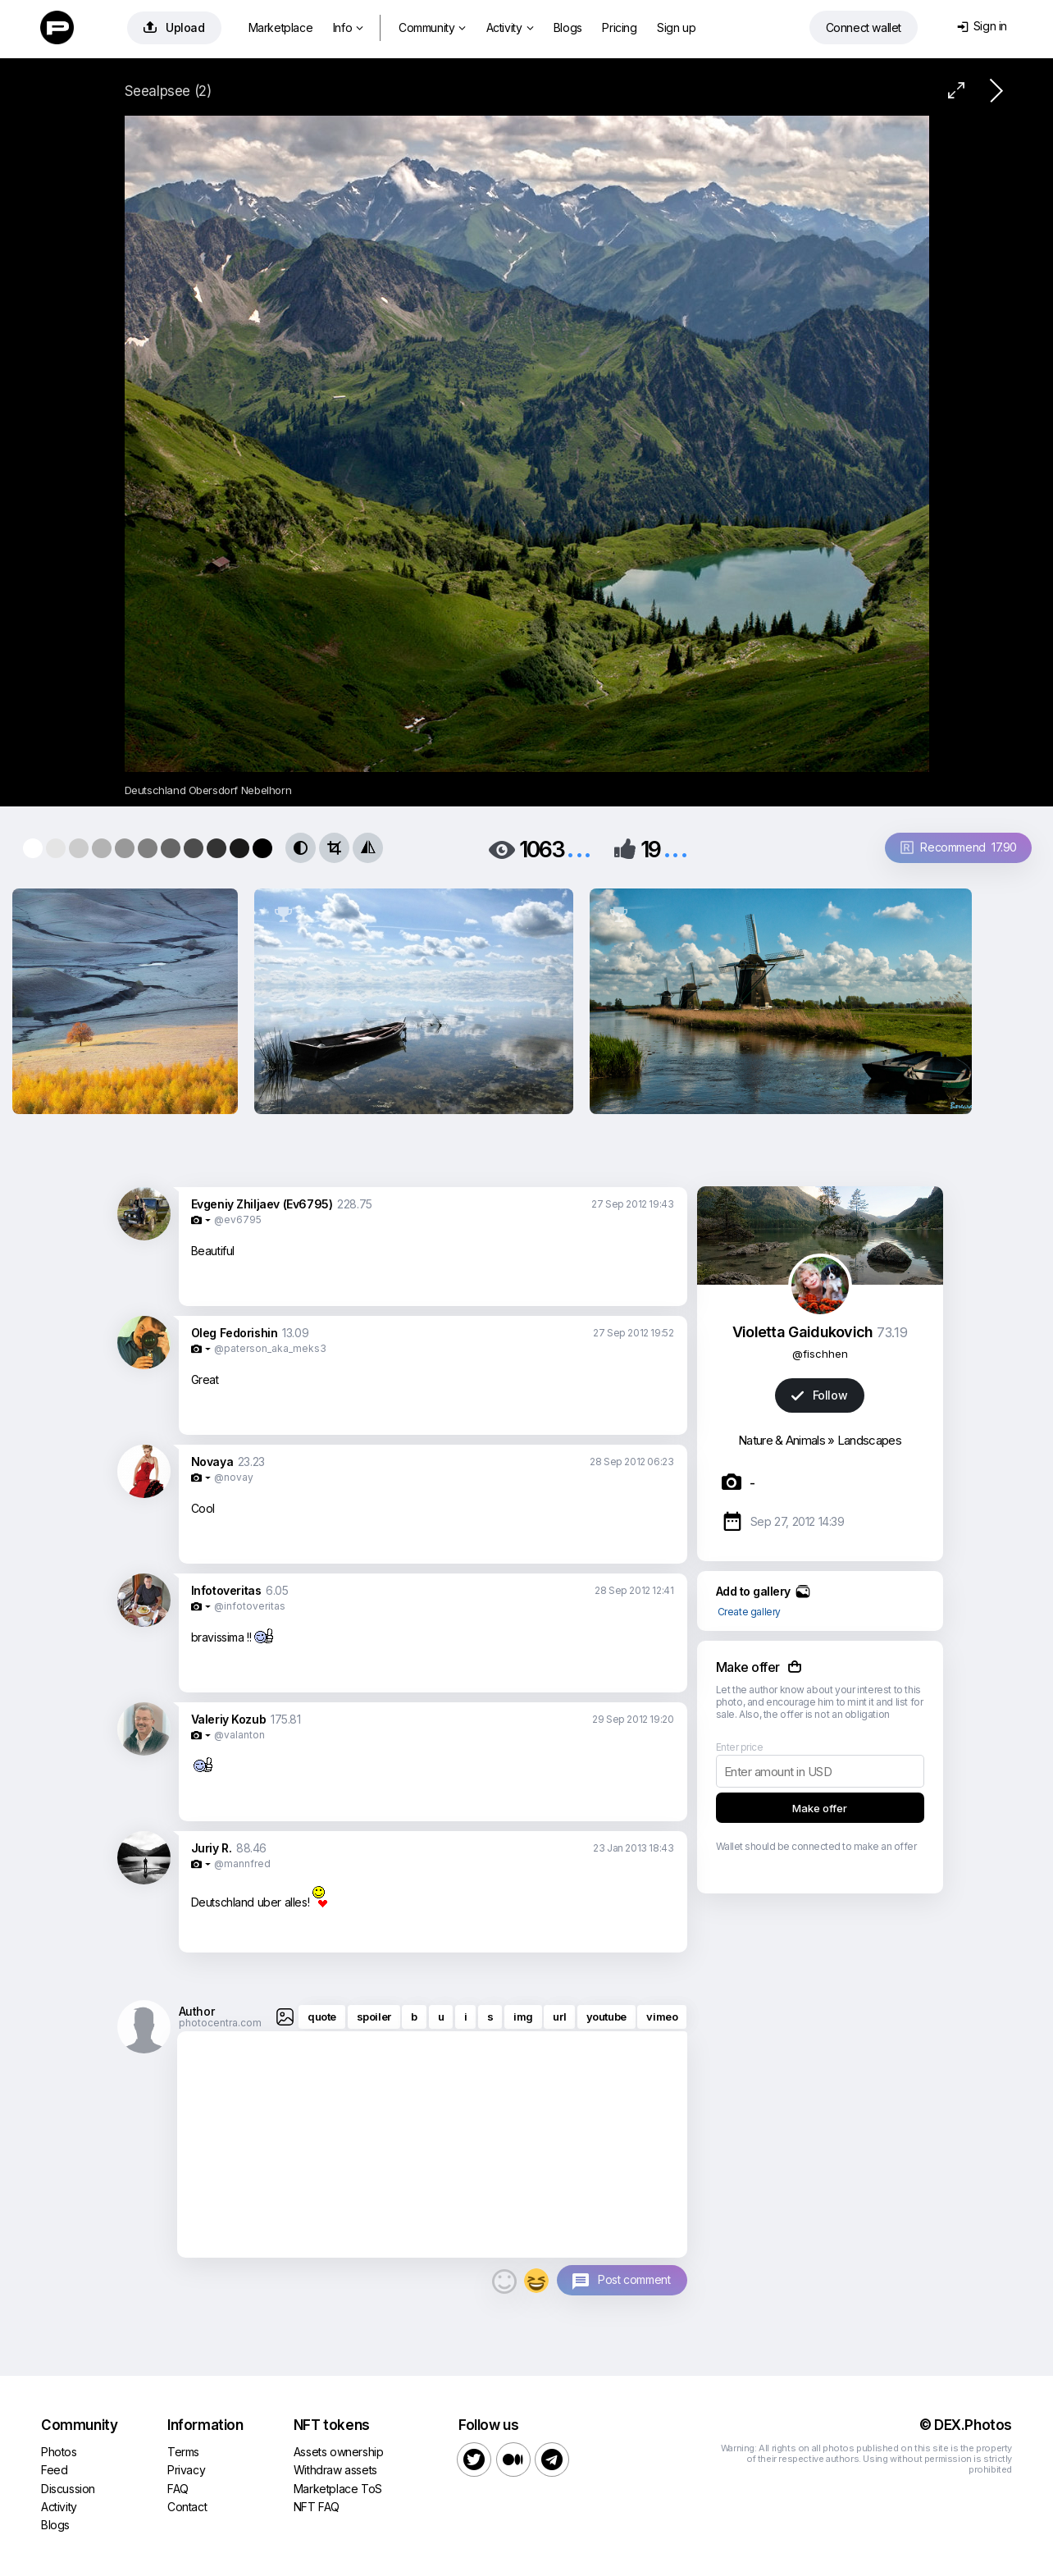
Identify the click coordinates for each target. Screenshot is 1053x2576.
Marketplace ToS (338, 2489)
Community (432, 27)
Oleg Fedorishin (234, 1333)
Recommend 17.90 (958, 847)
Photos (59, 2452)
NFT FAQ (317, 2507)
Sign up (676, 27)
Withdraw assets (335, 2470)
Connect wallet (863, 27)
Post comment (634, 2279)
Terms (183, 2452)
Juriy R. (211, 1848)
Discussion (68, 2489)
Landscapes (869, 1440)
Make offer (819, 1808)
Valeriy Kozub (229, 1719)
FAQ (178, 2489)
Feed (54, 2470)
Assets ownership (339, 2452)
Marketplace (280, 27)
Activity (509, 27)
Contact (187, 2507)
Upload (174, 27)
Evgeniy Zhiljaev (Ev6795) (262, 1204)
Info (348, 27)
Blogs (568, 27)
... (579, 848)
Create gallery (749, 1611)
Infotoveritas (226, 1590)
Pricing (619, 27)
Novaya (212, 1461)
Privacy (186, 2470)
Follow (819, 1395)
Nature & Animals (781, 1440)
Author (197, 2011)
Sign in (982, 26)
